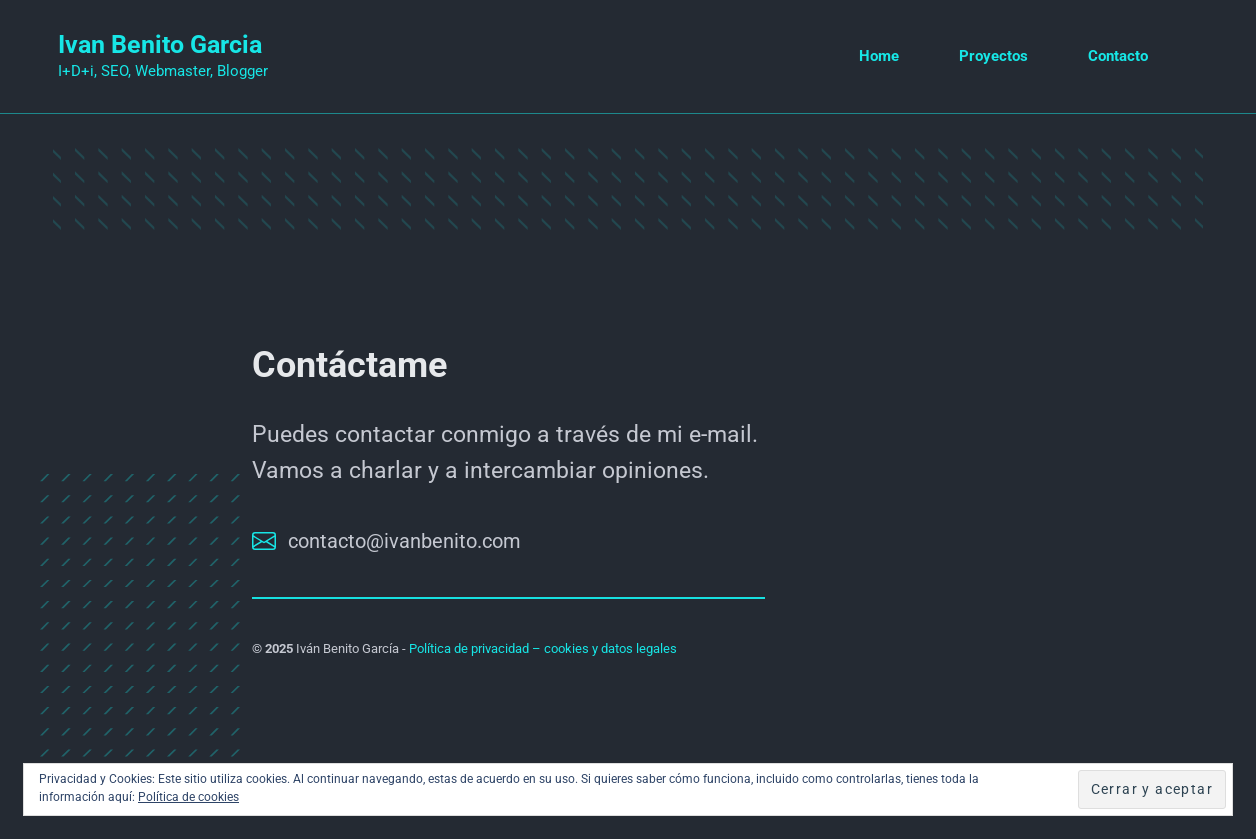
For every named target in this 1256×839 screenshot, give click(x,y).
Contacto (1118, 56)
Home (879, 56)
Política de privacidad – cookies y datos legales (543, 648)
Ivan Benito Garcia (160, 44)
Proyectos (993, 56)
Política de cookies (188, 797)
